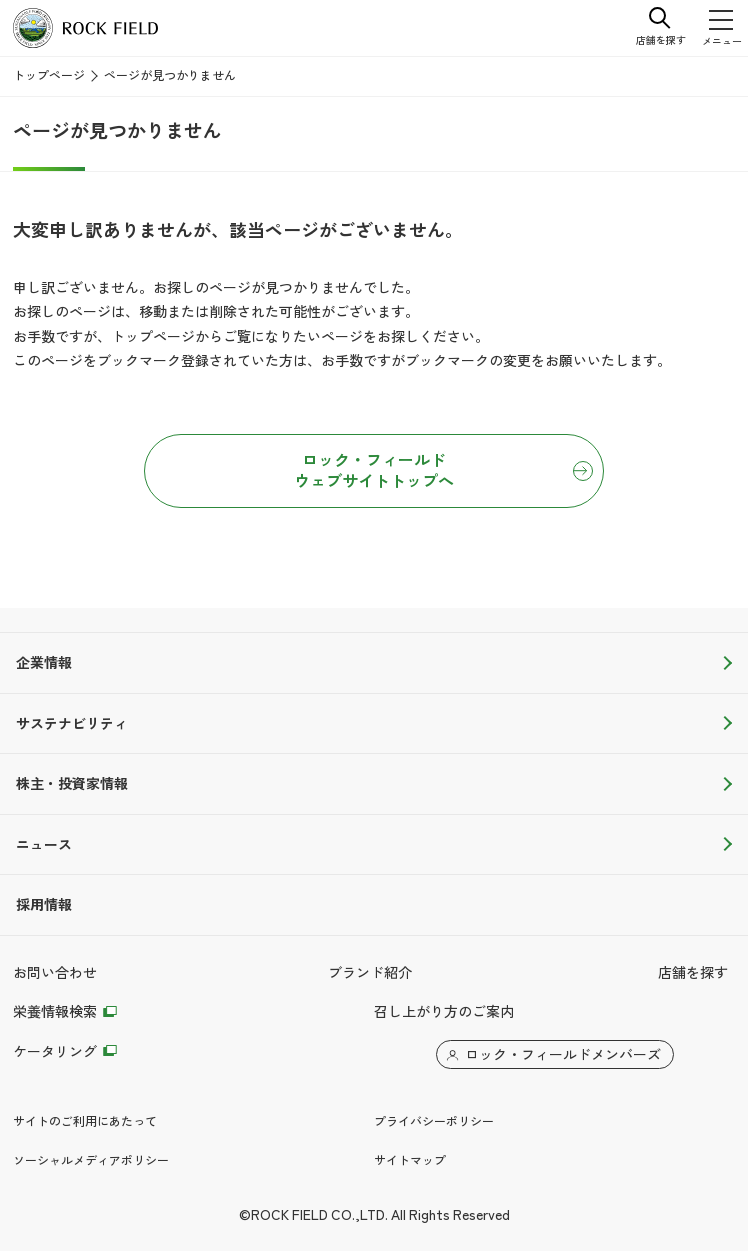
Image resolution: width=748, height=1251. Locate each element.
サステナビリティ (72, 724)
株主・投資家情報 (72, 784)
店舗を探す (693, 973)
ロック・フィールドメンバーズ (563, 1055)
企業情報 (44, 663)
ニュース (44, 845)
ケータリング (55, 1052)
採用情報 (44, 905)
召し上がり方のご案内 (444, 1012)
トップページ (49, 76)
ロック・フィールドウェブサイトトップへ (374, 471)
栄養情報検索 (55, 1012)
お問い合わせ (55, 973)
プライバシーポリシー (434, 1122)
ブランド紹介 (370, 973)
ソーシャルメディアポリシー (91, 1161)
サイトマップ (410, 1161)
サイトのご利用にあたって (85, 1122)
